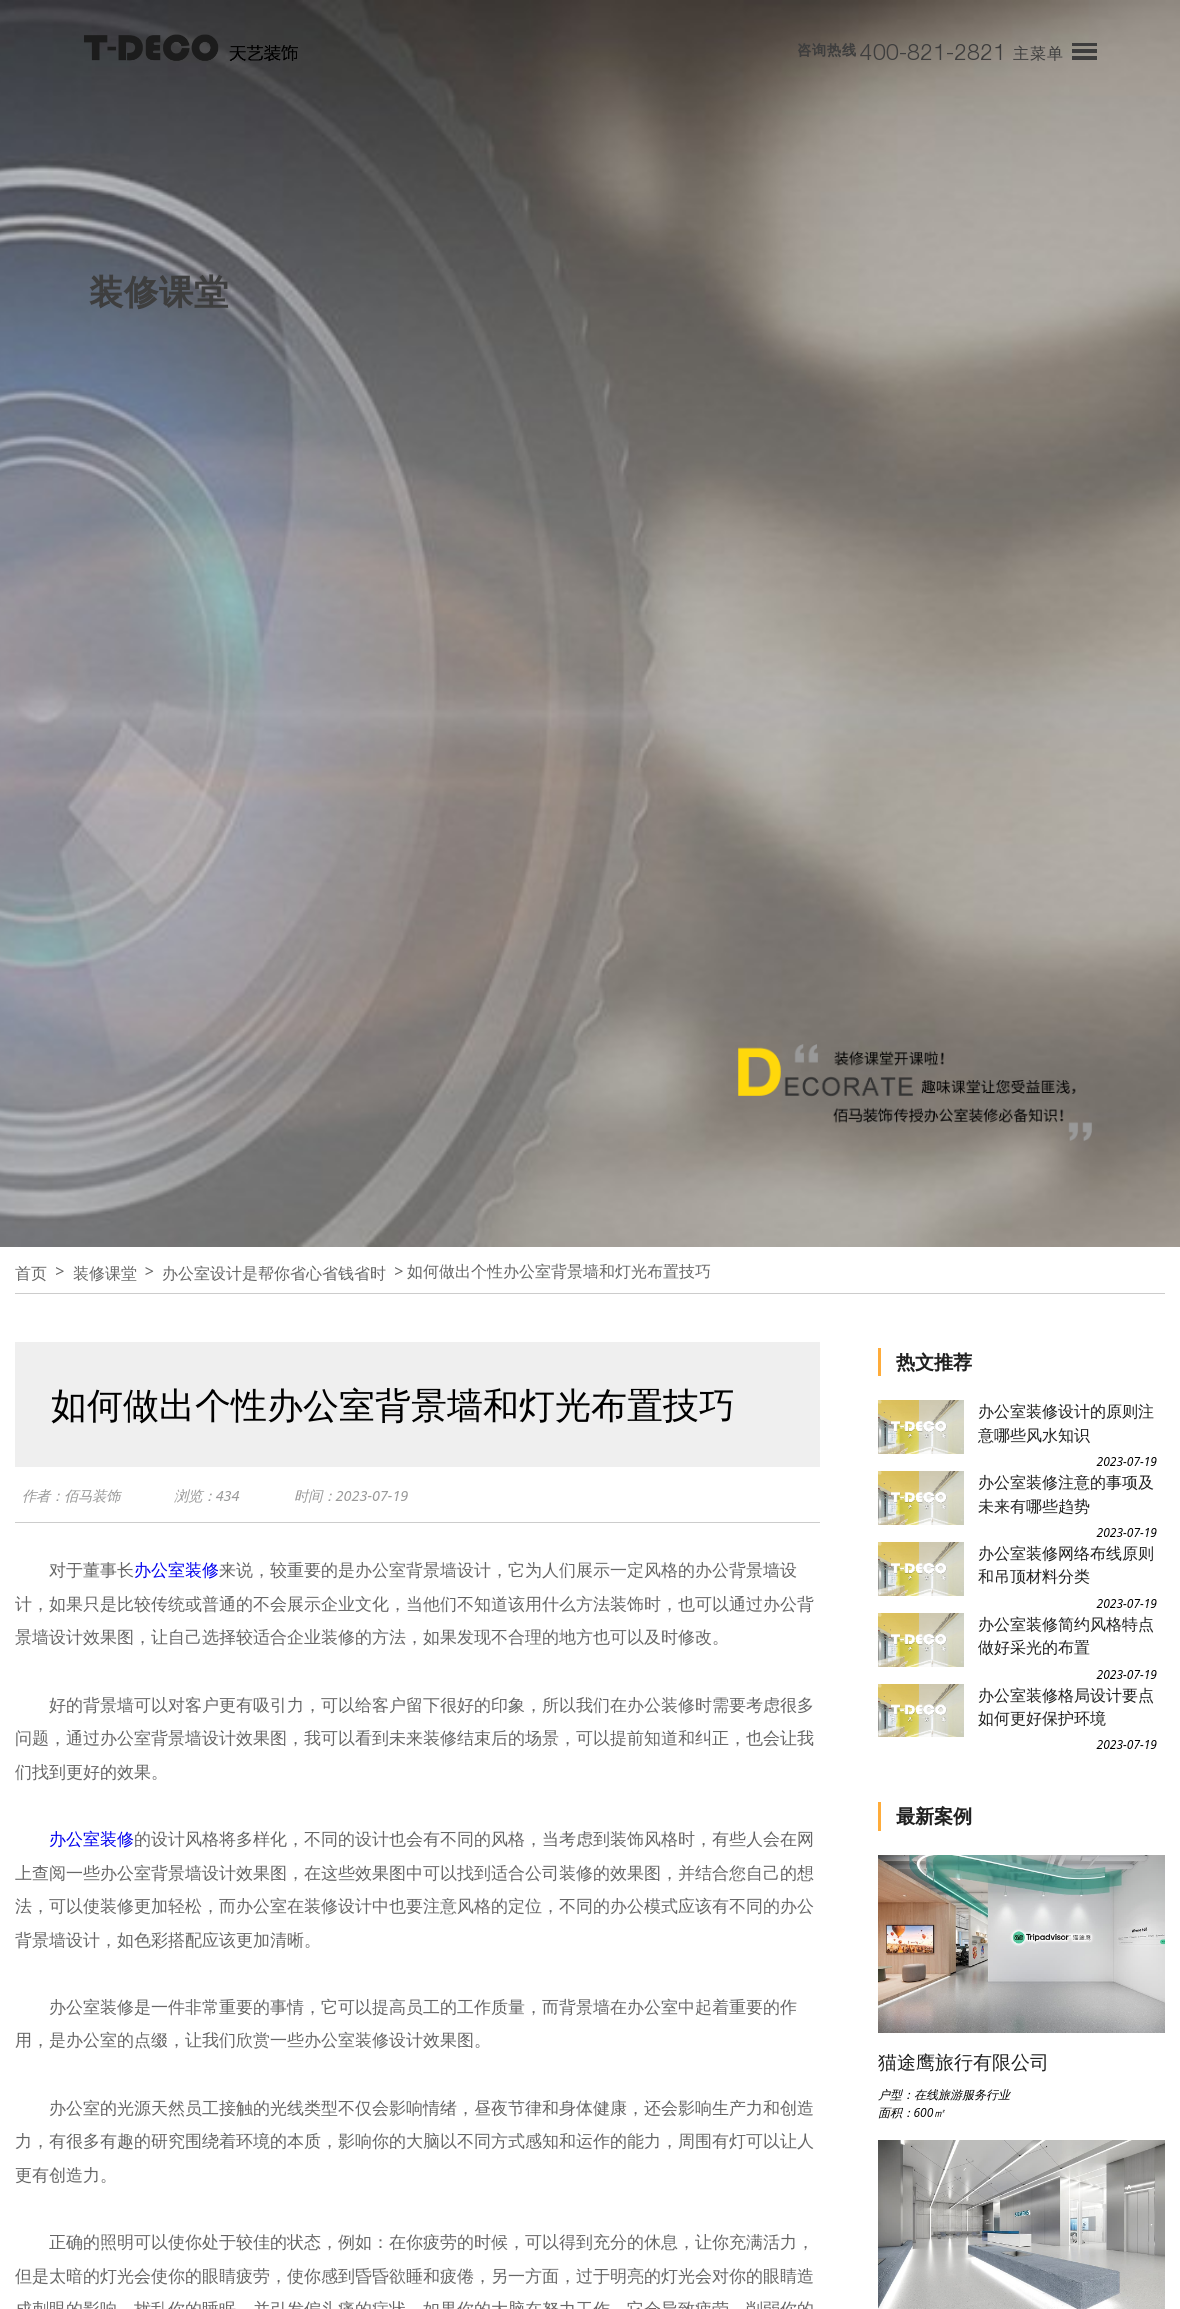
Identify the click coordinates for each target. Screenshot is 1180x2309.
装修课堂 (105, 1273)
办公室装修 (176, 1569)
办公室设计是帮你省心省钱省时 (274, 1273)
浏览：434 (215, 1496)
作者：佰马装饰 (74, 1496)
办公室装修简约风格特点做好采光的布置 (1066, 1635)
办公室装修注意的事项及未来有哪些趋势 (1066, 1493)
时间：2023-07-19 (363, 1496)
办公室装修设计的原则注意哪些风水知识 (1066, 1422)
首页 (31, 1273)
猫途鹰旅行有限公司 (963, 2061)
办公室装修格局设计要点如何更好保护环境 (1066, 1706)
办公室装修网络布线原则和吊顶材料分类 (1066, 1564)
